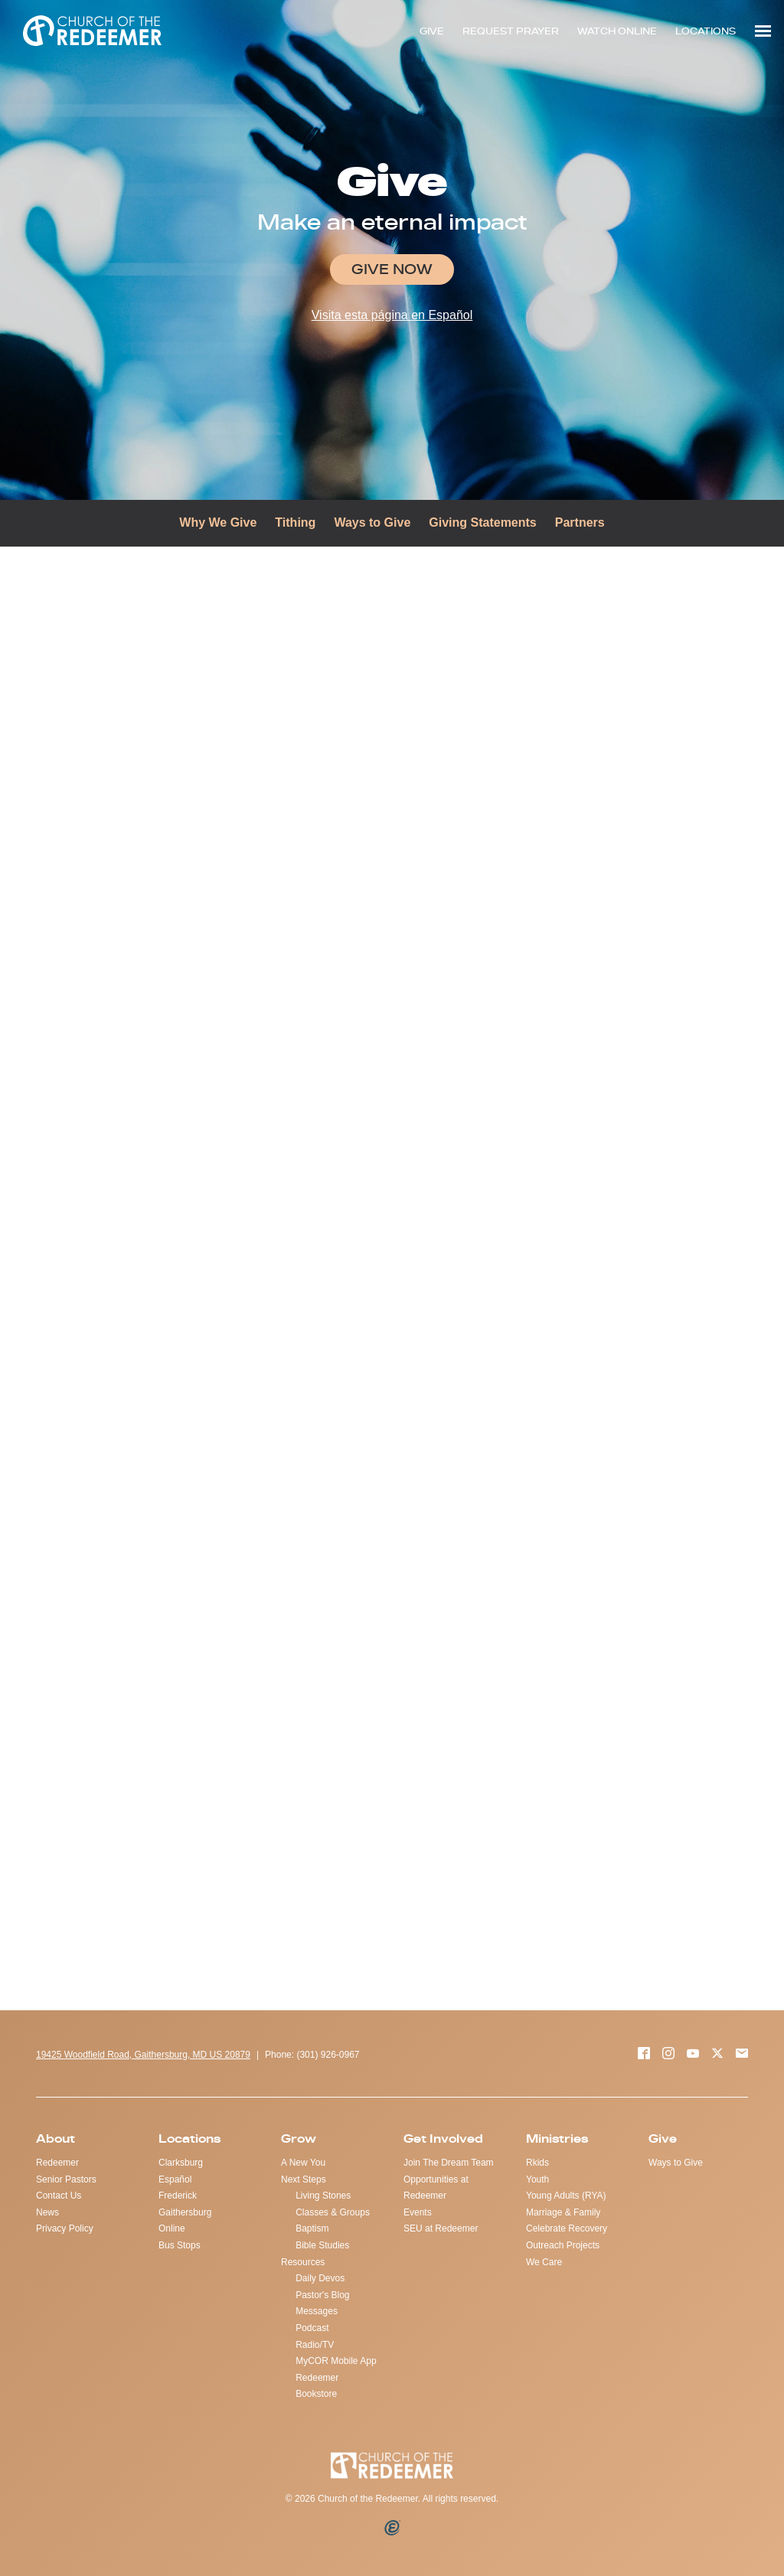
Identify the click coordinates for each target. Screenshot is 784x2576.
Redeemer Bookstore (317, 2386)
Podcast (312, 2328)
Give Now (392, 269)
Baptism (312, 2228)
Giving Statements (482, 522)
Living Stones (323, 2195)
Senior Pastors (66, 2179)
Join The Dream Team (448, 2162)
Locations (189, 2138)
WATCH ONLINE (617, 31)
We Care (544, 2262)
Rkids (537, 2162)
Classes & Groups (333, 2212)
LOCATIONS (705, 31)
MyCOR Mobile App (336, 2361)
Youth (537, 2179)
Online (171, 2228)
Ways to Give (372, 522)
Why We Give (217, 522)
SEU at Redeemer (440, 2228)
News (47, 2212)
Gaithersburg (184, 2212)
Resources (303, 2262)
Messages (317, 2311)
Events (417, 2212)
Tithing (295, 522)
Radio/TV (315, 2344)
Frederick (177, 2195)
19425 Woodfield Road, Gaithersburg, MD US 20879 (143, 2054)
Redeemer (57, 2162)
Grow (298, 2138)
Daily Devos (320, 2278)
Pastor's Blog (322, 2295)
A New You (303, 2162)
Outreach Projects (562, 2245)
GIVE (432, 31)
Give (662, 2138)
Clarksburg (180, 2162)
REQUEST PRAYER (510, 31)
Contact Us (58, 2195)
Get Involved (443, 2138)
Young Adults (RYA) (566, 2195)
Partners (580, 522)
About (55, 2138)
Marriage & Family (563, 2212)
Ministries (557, 2138)
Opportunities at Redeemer (436, 2188)
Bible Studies (322, 2245)
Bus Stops (179, 2245)
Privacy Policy (64, 2228)
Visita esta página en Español (392, 315)
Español (174, 2179)
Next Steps (303, 2179)
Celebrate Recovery (566, 2228)
